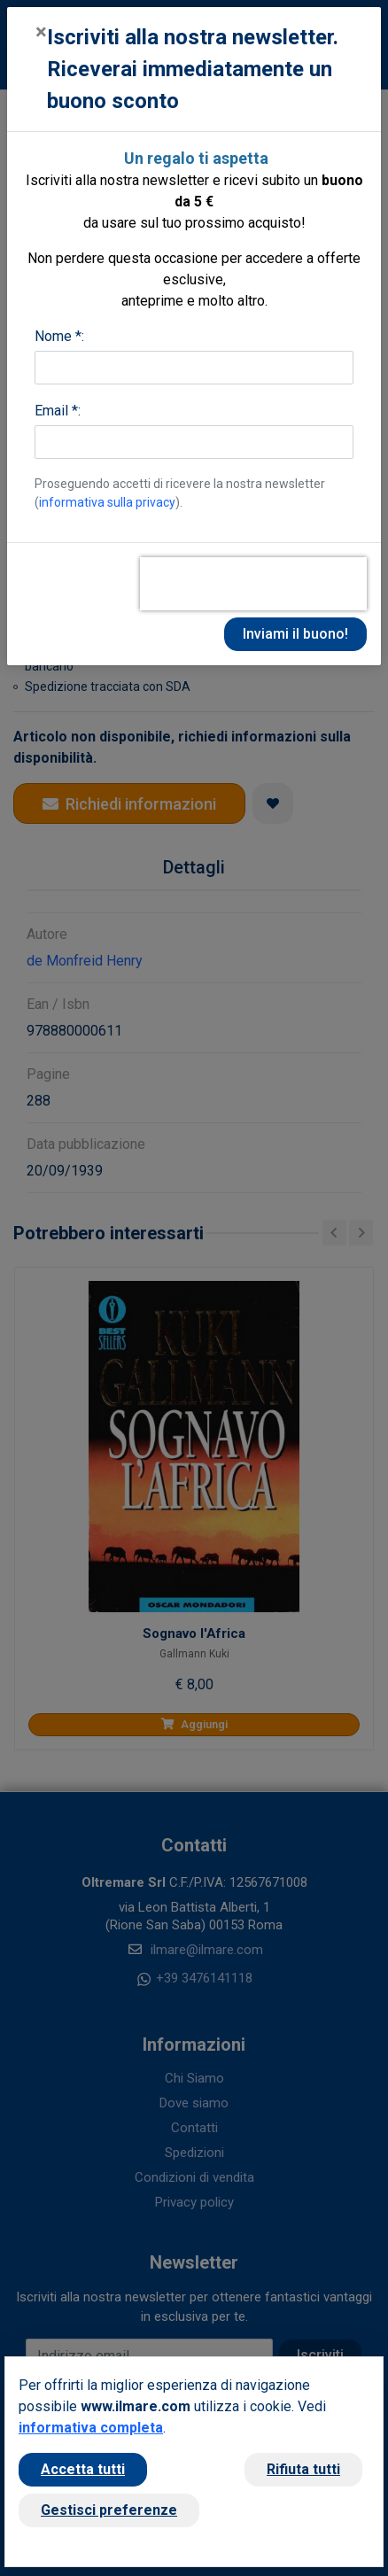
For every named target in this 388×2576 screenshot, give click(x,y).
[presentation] (253, 583)
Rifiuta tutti (303, 2469)
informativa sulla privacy (107, 502)
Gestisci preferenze (109, 2510)
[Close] (41, 32)
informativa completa (91, 2427)
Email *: (58, 410)
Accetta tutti (83, 2469)
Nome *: (59, 336)
